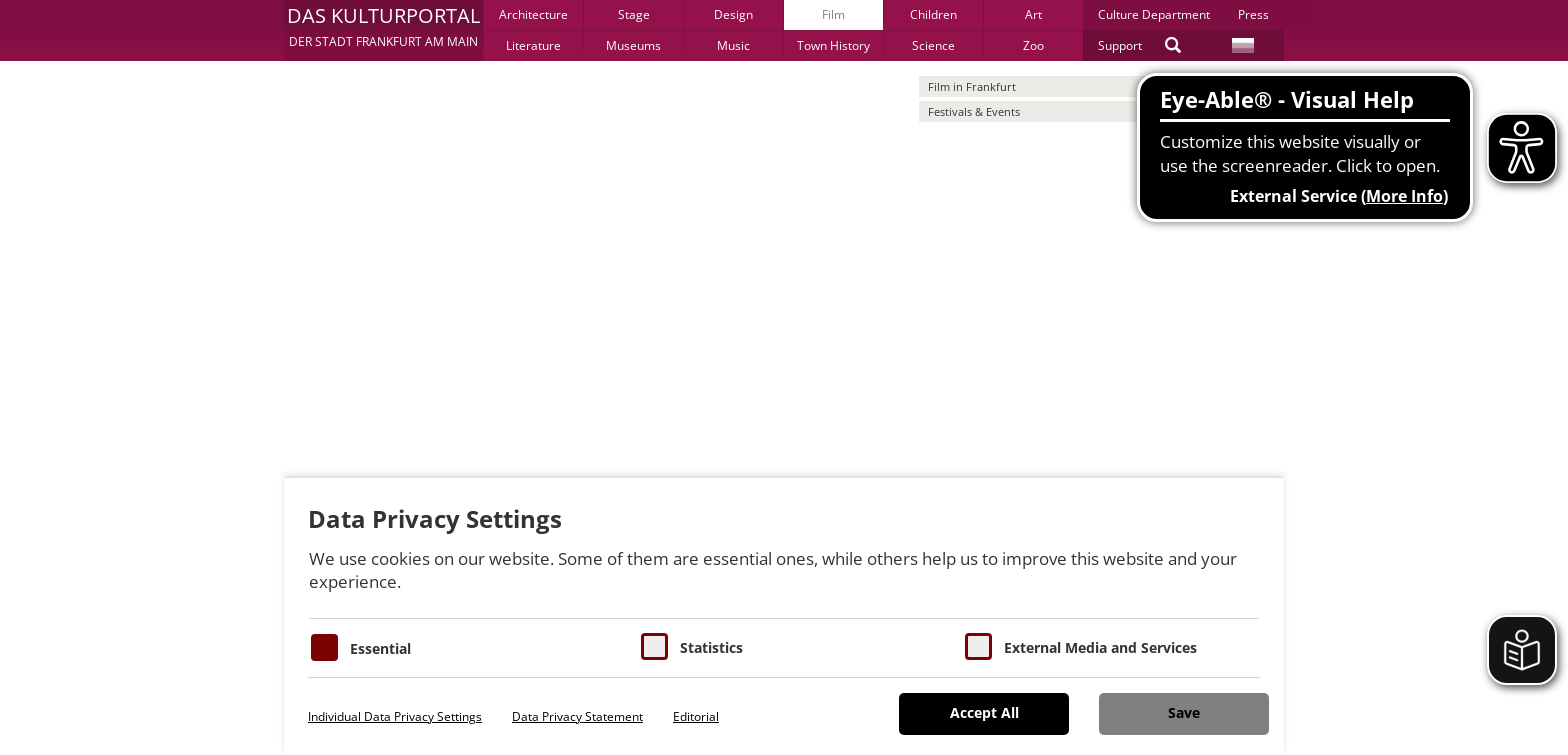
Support (1120, 45)
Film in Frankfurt (972, 86)
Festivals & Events (974, 111)
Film (833, 14)
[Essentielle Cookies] (324, 647)
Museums (633, 45)
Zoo (1033, 45)
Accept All (984, 712)
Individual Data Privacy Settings (395, 716)
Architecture (533, 14)
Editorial (696, 716)
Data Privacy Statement (577, 716)
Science (933, 45)
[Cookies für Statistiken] (654, 646)
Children (933, 14)
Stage (634, 14)
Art (1033, 14)
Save (1184, 712)
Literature (533, 45)
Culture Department (1154, 14)
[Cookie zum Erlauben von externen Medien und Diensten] (978, 646)
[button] (383, 30)
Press (1253, 14)
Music (733, 45)
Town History (833, 45)
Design (733, 14)
